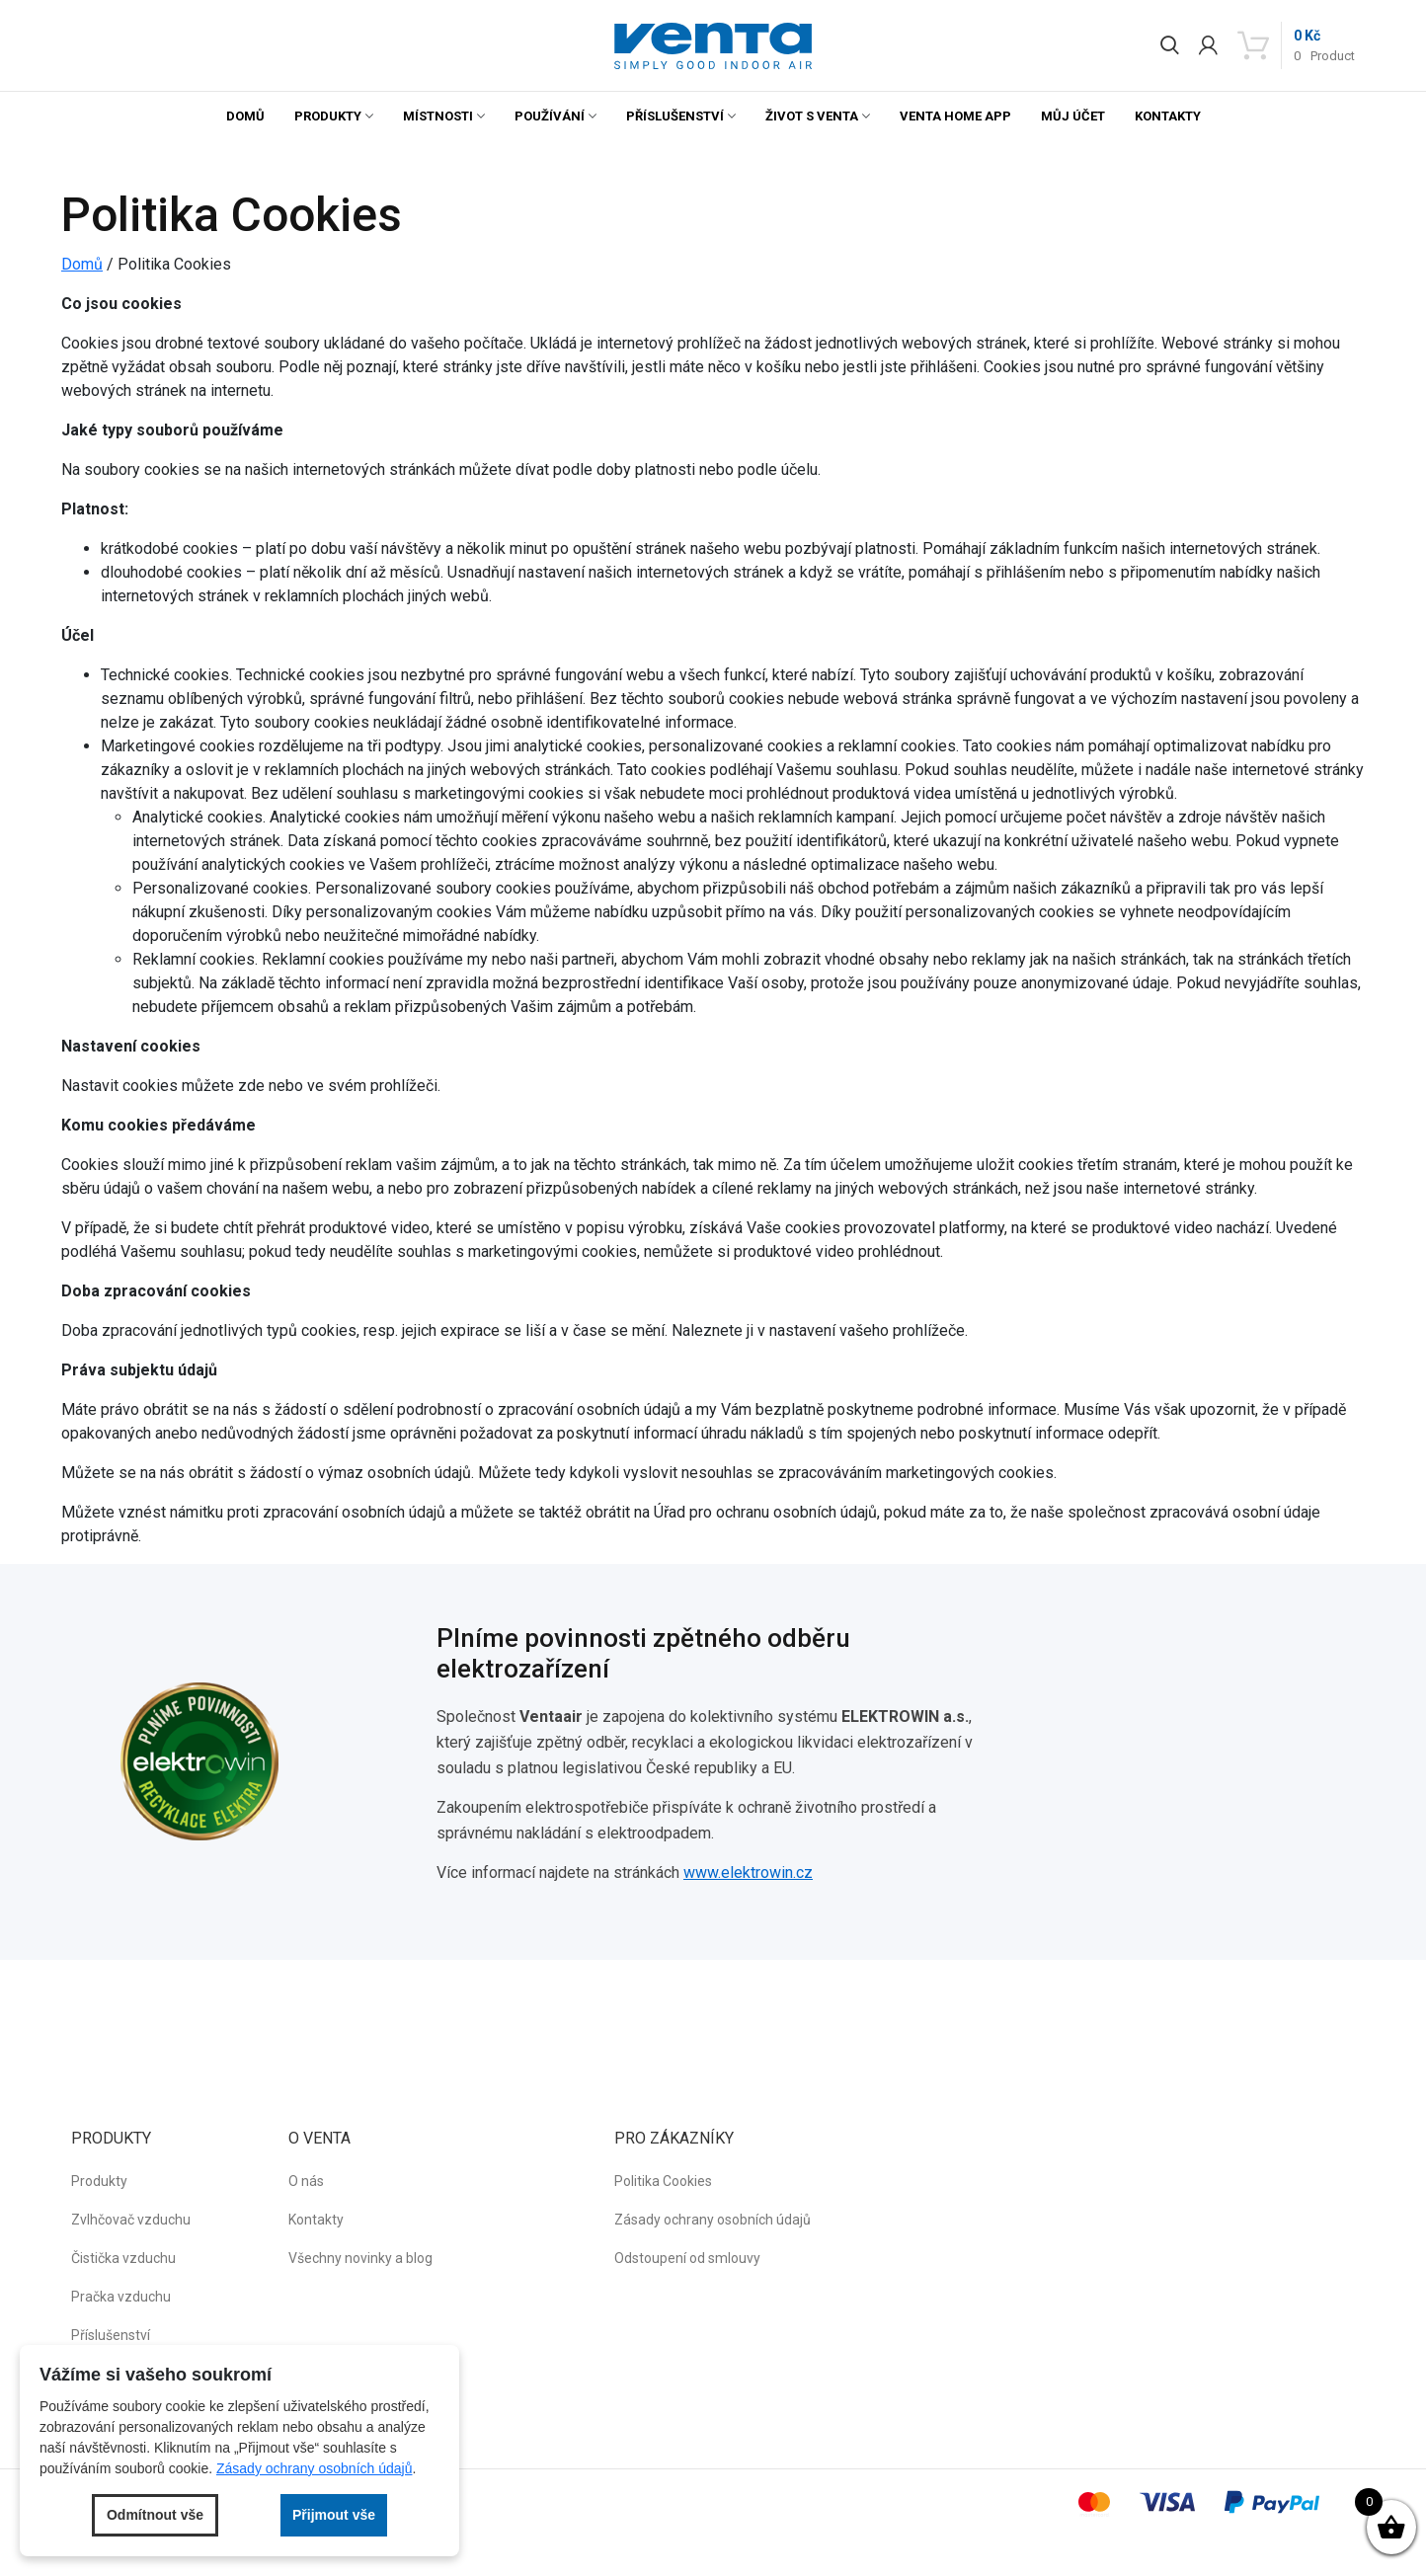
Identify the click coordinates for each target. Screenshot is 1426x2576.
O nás (306, 2181)
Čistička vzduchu (123, 2258)
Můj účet (1073, 116)
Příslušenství (675, 116)
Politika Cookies (663, 2181)
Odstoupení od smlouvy (687, 2258)
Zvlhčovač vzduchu (131, 2219)
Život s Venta (811, 116)
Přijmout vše (333, 2515)
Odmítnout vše (155, 2515)
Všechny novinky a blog (360, 2258)
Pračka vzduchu (121, 2296)
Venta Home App (955, 116)
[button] (713, 46)
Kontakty (1168, 116)
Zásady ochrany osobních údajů (712, 2219)
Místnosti (438, 116)
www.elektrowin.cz (748, 1872)
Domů (245, 116)
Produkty (327, 116)
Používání (550, 116)
